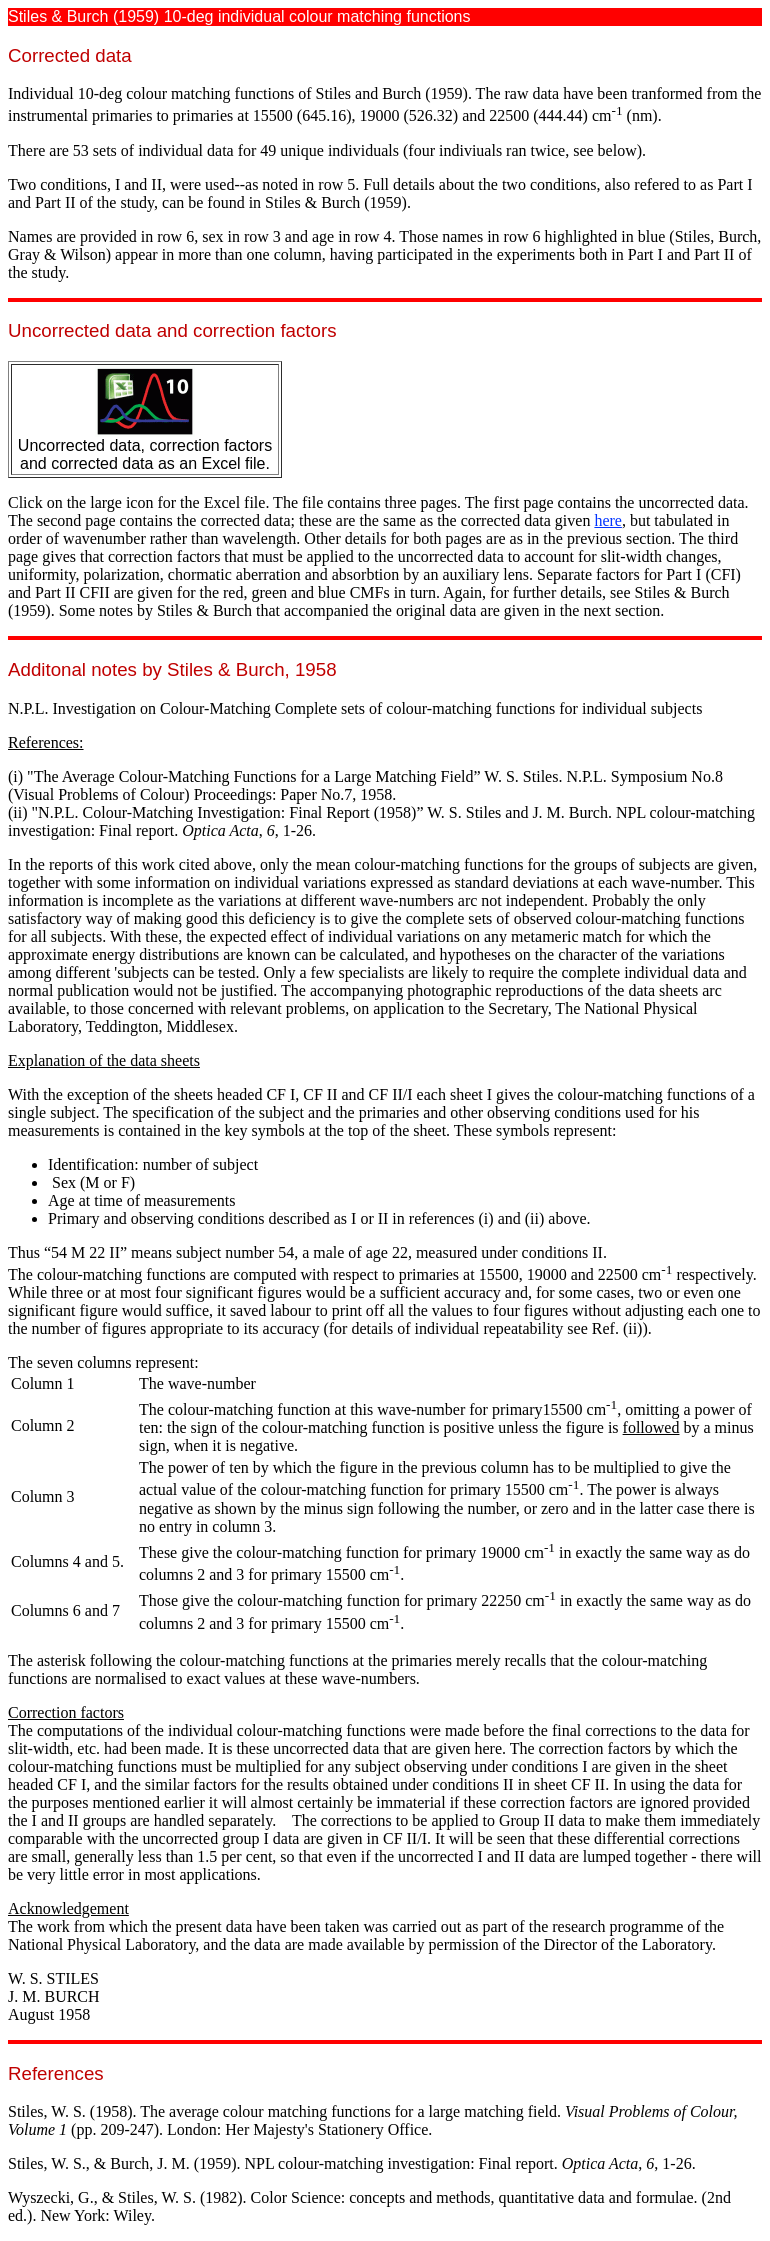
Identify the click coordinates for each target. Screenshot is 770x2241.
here (608, 520)
